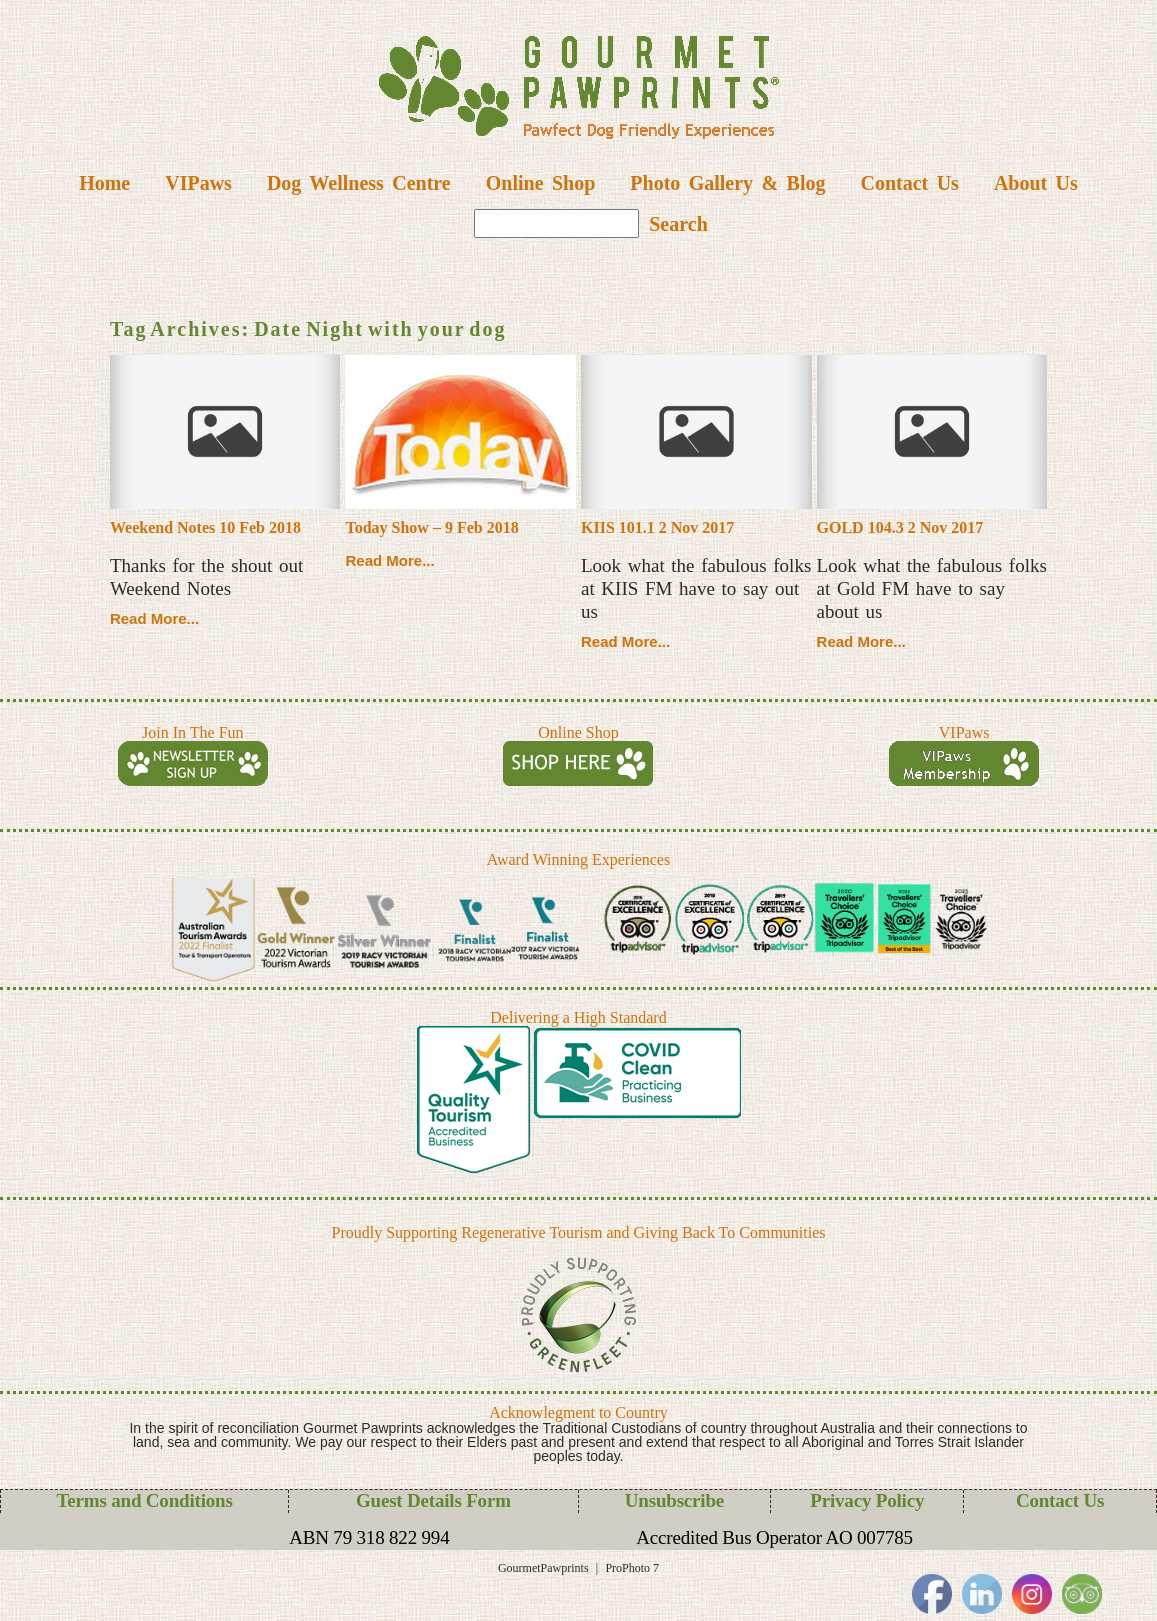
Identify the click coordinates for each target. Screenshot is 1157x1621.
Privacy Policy (867, 1500)
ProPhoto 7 (632, 1568)
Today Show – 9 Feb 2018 (431, 527)
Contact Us (909, 183)
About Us (1036, 183)
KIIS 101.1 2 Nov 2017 (657, 527)
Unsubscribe (674, 1500)
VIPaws (198, 183)
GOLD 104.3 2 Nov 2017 (900, 527)
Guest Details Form (433, 1500)
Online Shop (541, 183)
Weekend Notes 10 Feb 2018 (205, 527)
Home (104, 183)
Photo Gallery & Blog (727, 183)
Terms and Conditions (145, 1500)
